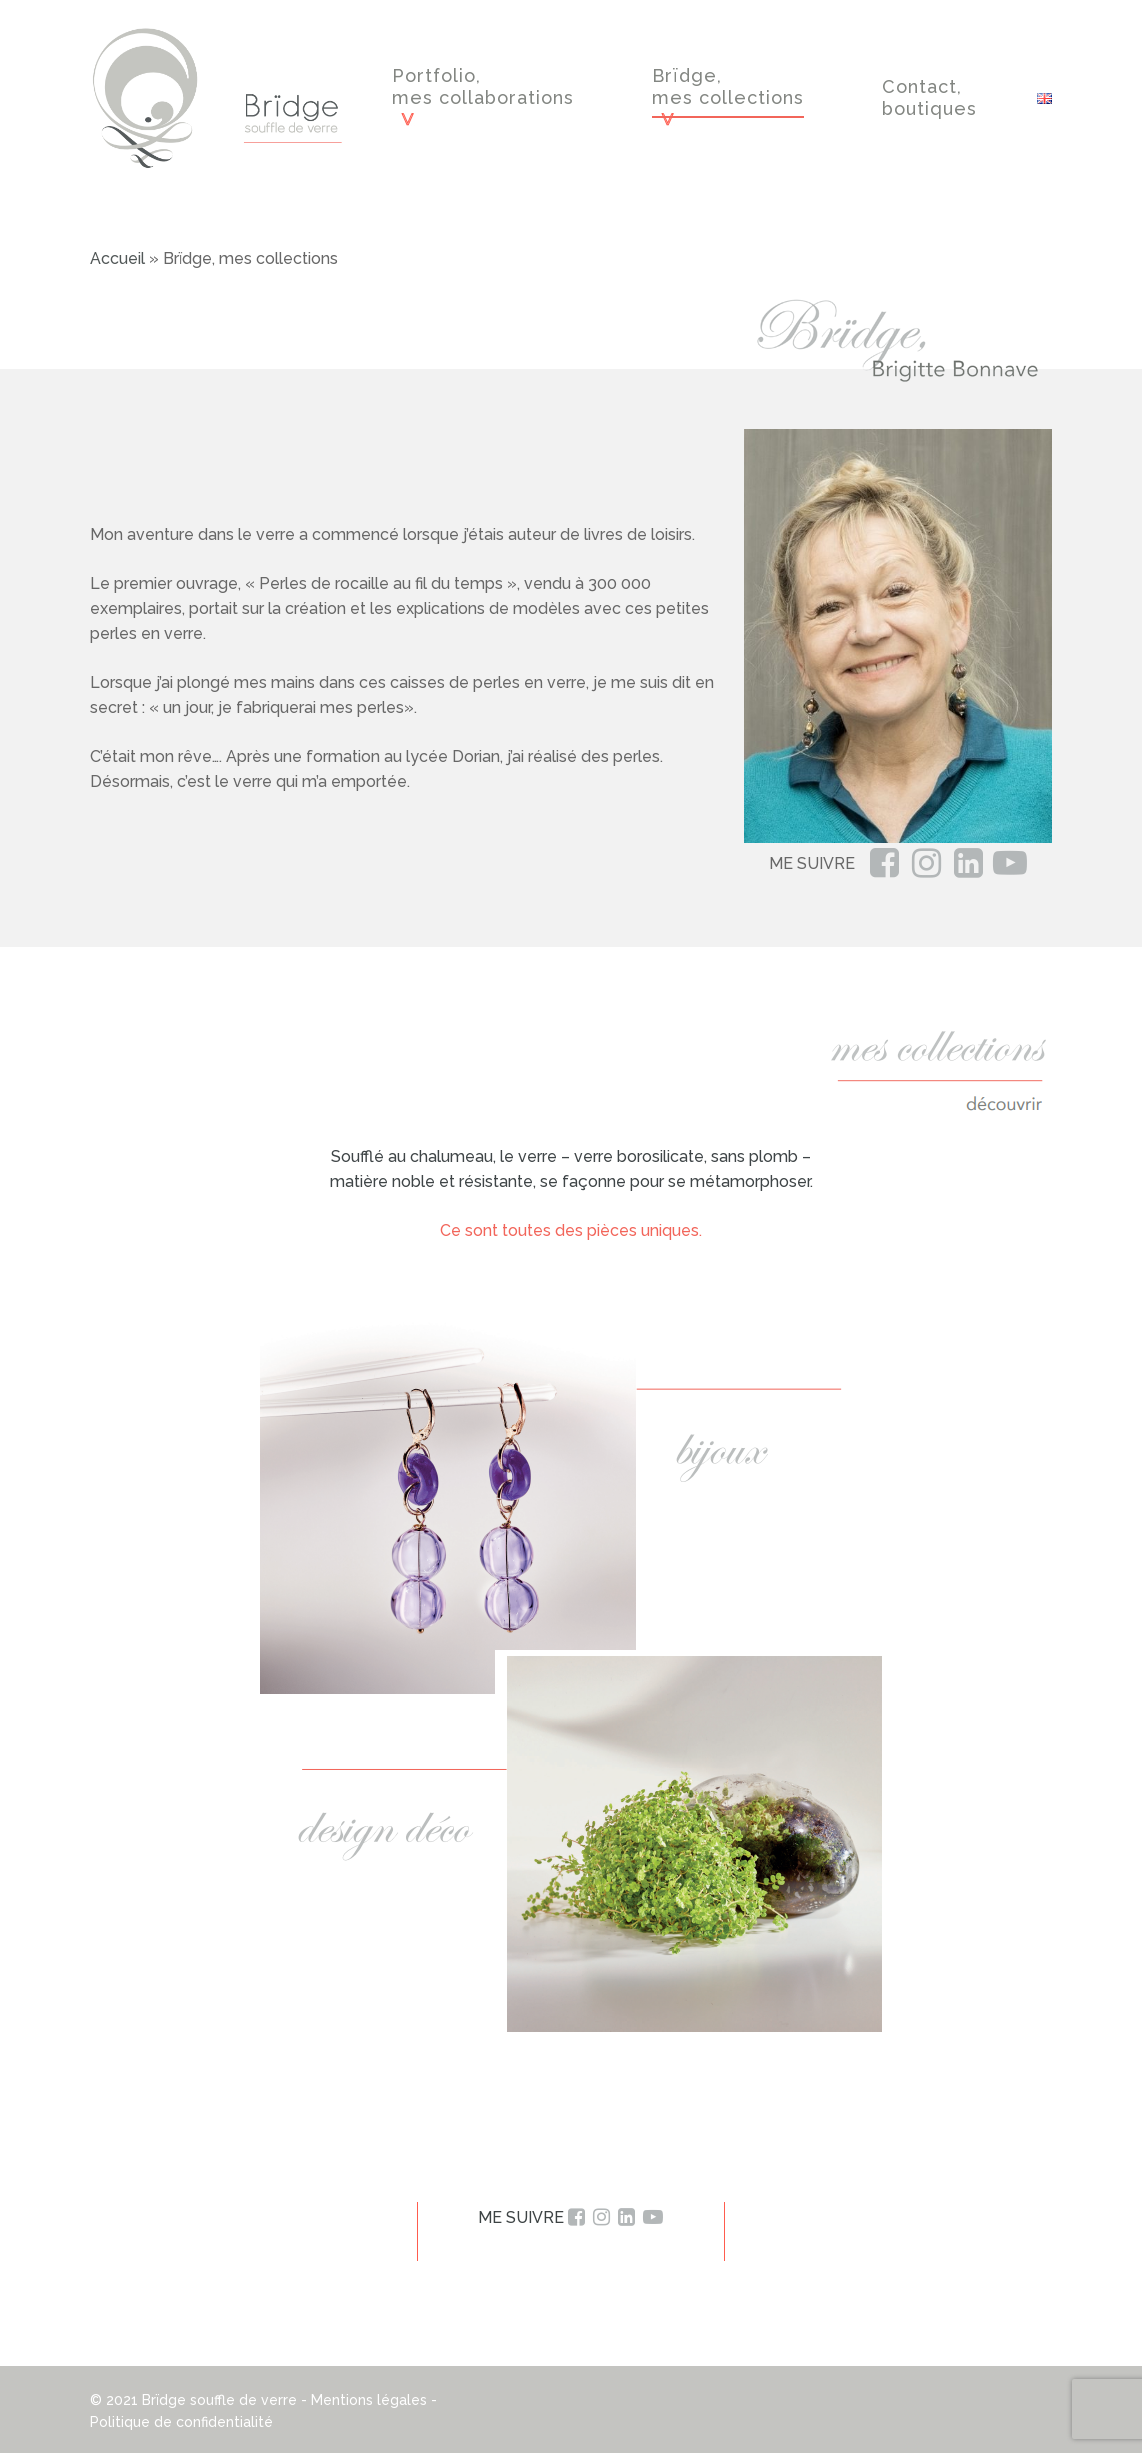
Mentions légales (369, 2400)
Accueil (117, 258)
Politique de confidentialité (181, 2422)
